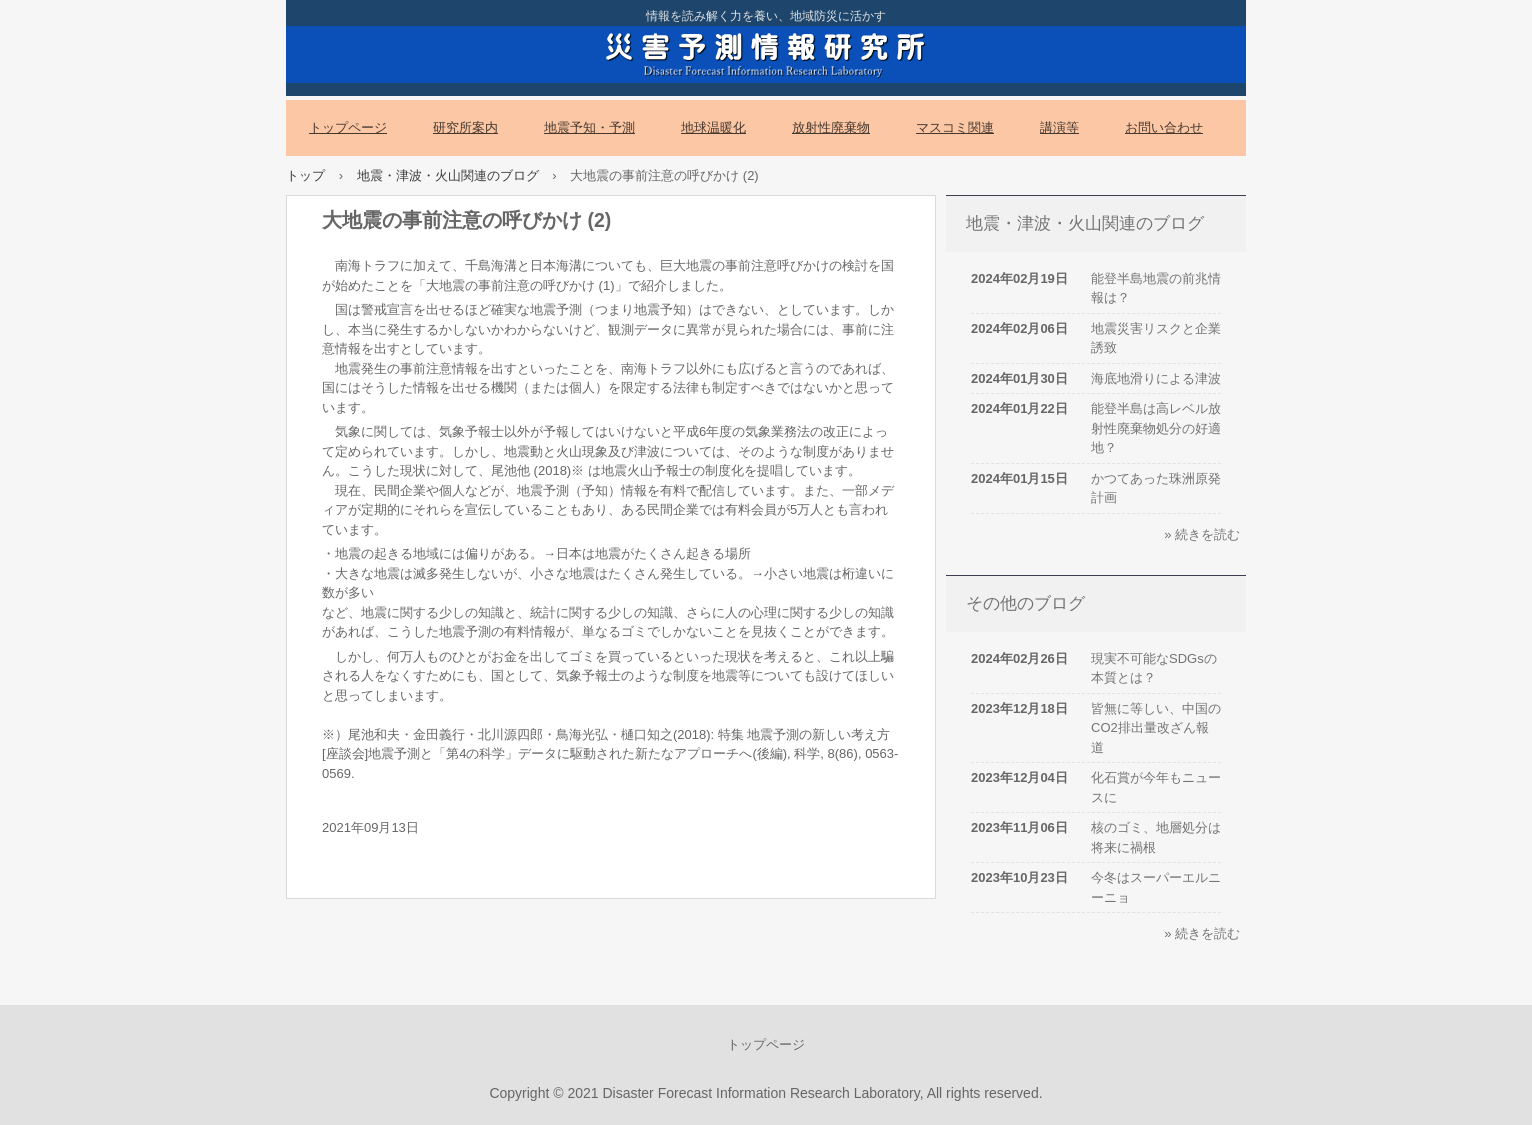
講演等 (1059, 127)
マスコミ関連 (955, 127)
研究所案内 (465, 127)
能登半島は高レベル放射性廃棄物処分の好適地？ (1156, 428)
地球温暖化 (713, 127)
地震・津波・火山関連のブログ (448, 175)
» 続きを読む (1202, 534)
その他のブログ (1025, 603)
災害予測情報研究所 (766, 51)
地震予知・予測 (589, 127)
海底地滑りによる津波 (1156, 378)
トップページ (348, 127)
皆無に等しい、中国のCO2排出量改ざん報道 (1156, 728)
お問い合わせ (1164, 127)
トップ (305, 175)
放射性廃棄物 (831, 127)
